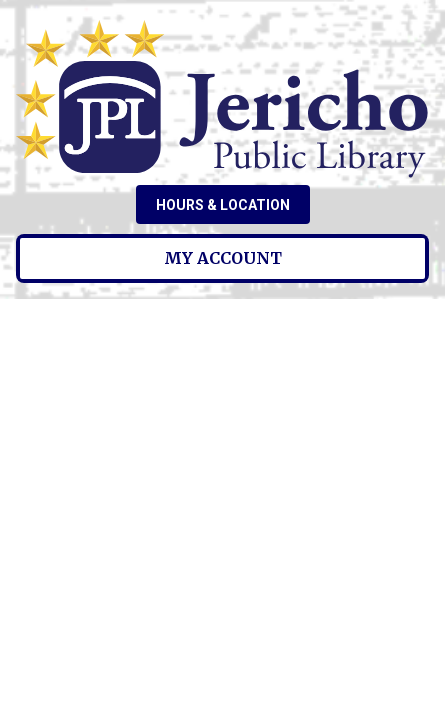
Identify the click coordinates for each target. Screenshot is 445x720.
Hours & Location (223, 205)
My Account (223, 258)
